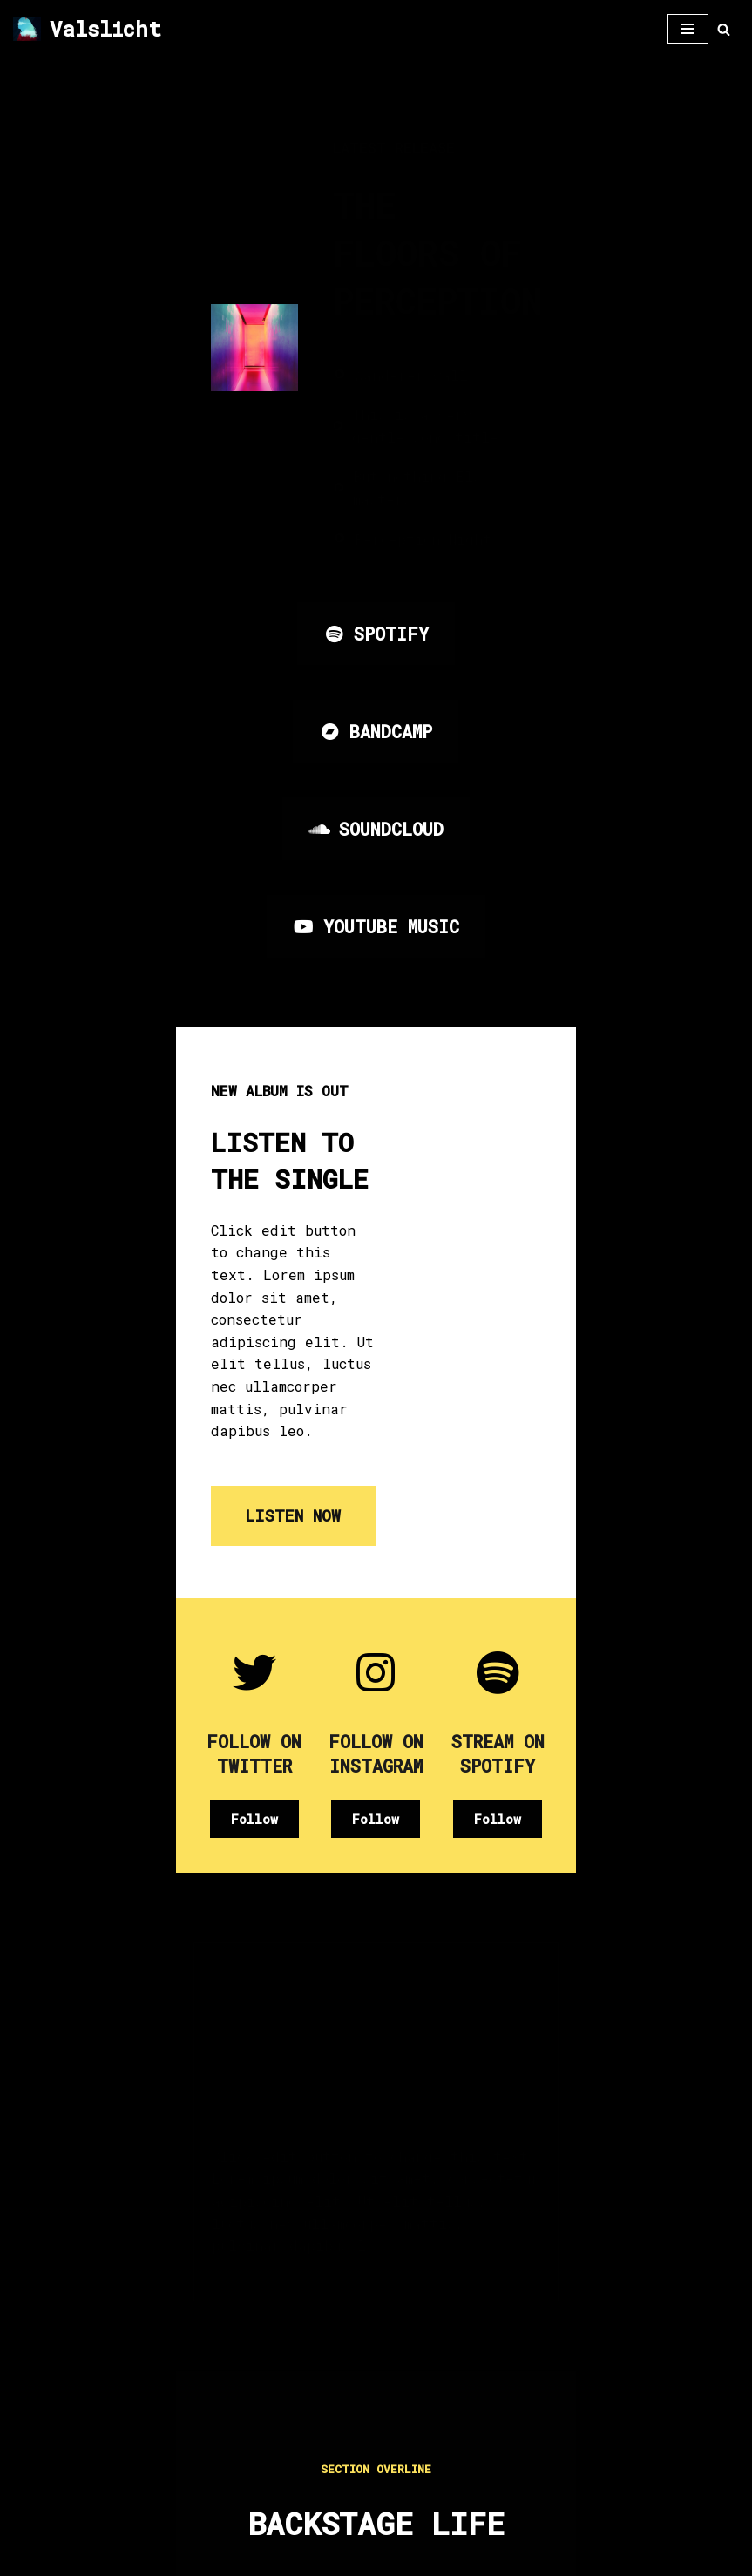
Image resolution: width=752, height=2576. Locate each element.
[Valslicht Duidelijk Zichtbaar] (87, 28)
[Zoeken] (723, 29)
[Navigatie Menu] (687, 29)
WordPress (500, 2557)
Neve (232, 2557)
